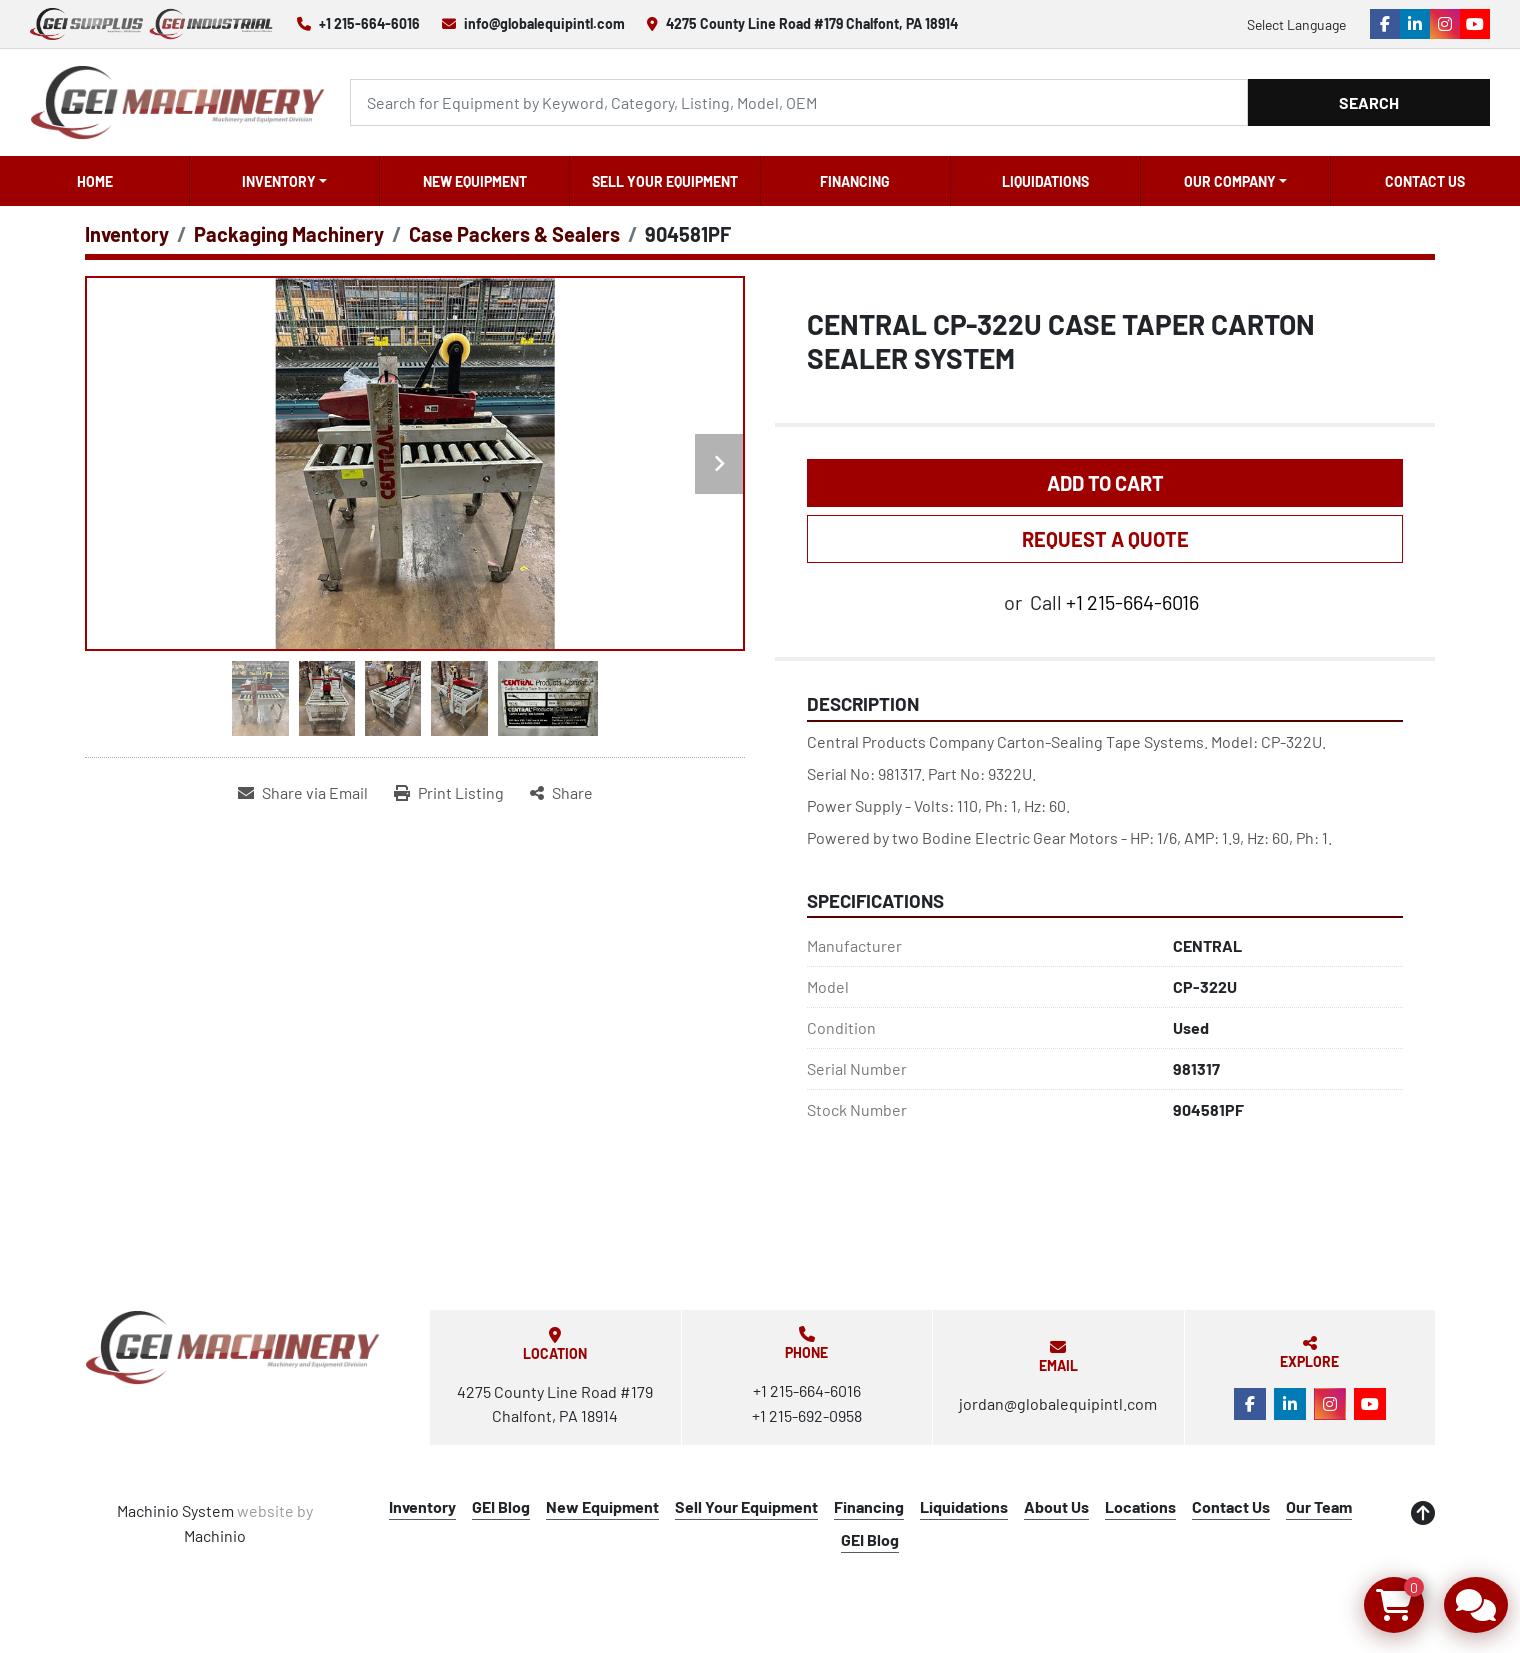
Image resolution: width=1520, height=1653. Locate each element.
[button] (284, 181)
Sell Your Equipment (665, 181)
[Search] (799, 102)
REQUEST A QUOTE (1105, 539)
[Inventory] (127, 234)
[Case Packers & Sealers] (514, 234)
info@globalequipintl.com (544, 23)
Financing (855, 181)
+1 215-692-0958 (807, 1415)
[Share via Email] (303, 793)
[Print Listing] (449, 793)
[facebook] (1385, 24)
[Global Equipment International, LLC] (233, 1347)
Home (95, 181)
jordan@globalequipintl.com (1058, 1403)
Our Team (1319, 1506)
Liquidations (1045, 181)
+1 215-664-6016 (369, 23)
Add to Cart (1105, 483)
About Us (1056, 1506)
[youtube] (1475, 24)
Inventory (279, 181)
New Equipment (475, 181)
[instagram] (1445, 24)
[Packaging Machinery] (289, 234)
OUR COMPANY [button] (1230, 181)
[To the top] (1423, 1513)
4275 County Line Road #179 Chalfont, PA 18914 (812, 23)
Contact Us (1425, 181)
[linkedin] (1415, 24)
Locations (1140, 1506)
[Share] (561, 793)
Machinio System (175, 1510)
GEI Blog (501, 1506)
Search (1369, 102)
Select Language (1296, 24)
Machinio (215, 1535)
